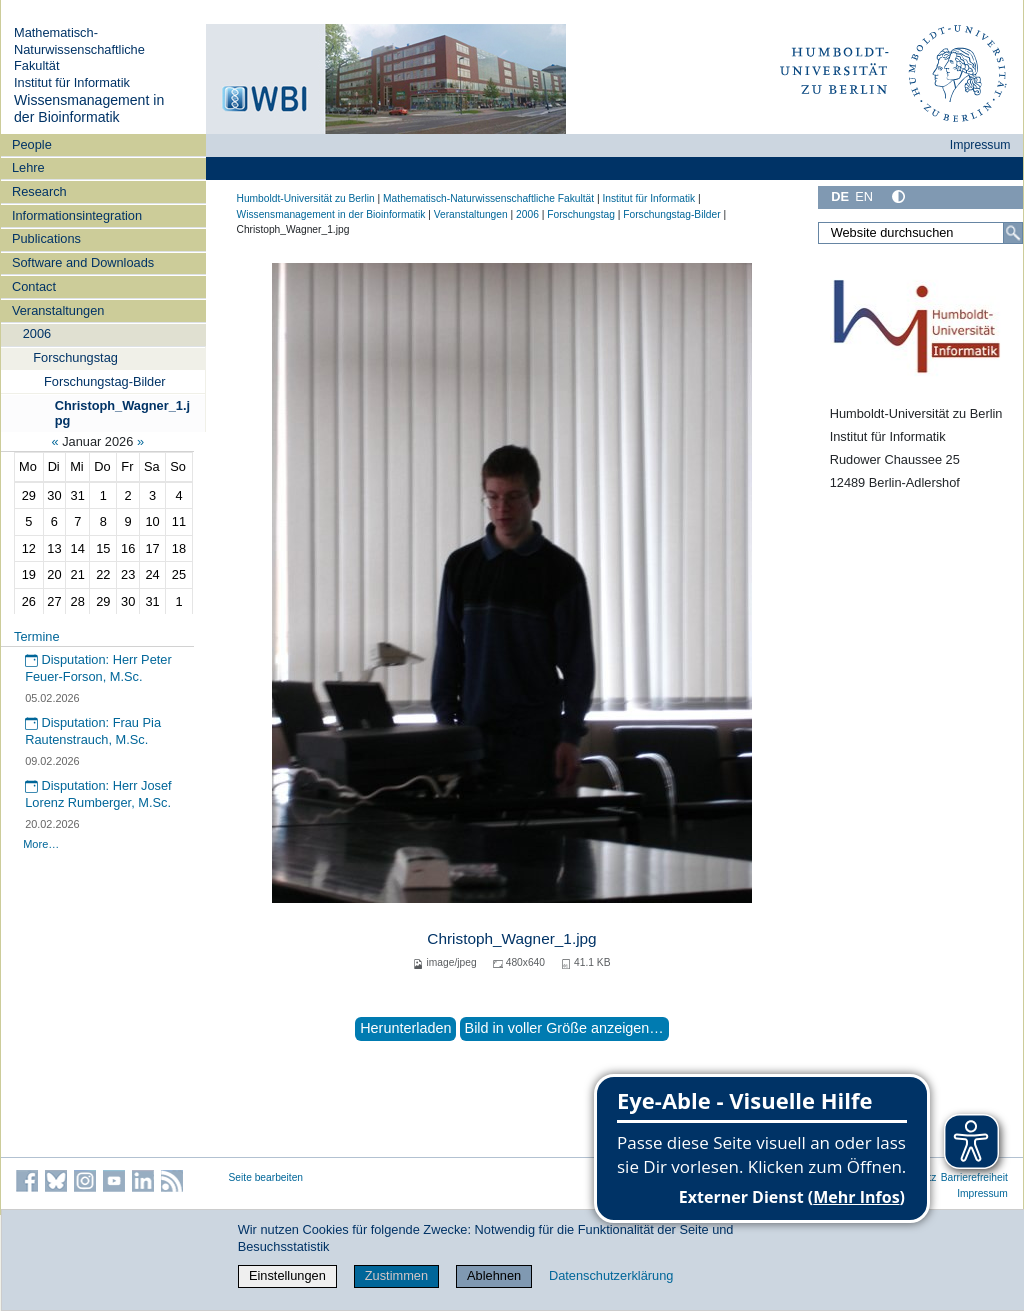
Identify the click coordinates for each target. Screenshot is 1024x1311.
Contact (34, 286)
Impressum (980, 145)
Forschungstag (75, 357)
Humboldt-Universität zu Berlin (306, 198)
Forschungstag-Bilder (105, 381)
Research (39, 191)
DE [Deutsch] (840, 196)
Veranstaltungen (58, 310)
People (32, 144)
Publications (46, 238)
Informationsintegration (77, 215)
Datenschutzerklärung (611, 1275)
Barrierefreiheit (974, 1177)
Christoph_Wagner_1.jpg (122, 413)
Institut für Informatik (72, 82)
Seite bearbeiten (266, 1177)
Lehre (28, 167)
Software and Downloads (83, 262)
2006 (37, 333)
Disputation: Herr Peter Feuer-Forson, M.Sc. (98, 668)
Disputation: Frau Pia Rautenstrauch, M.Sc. (93, 731)
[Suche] (1013, 233)
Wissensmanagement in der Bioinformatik (89, 109)
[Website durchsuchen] (920, 233)
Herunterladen (405, 1028)
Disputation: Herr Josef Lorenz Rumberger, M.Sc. (98, 794)
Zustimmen (396, 1275)
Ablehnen (494, 1275)
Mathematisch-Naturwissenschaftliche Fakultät (79, 49)
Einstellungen (287, 1275)
